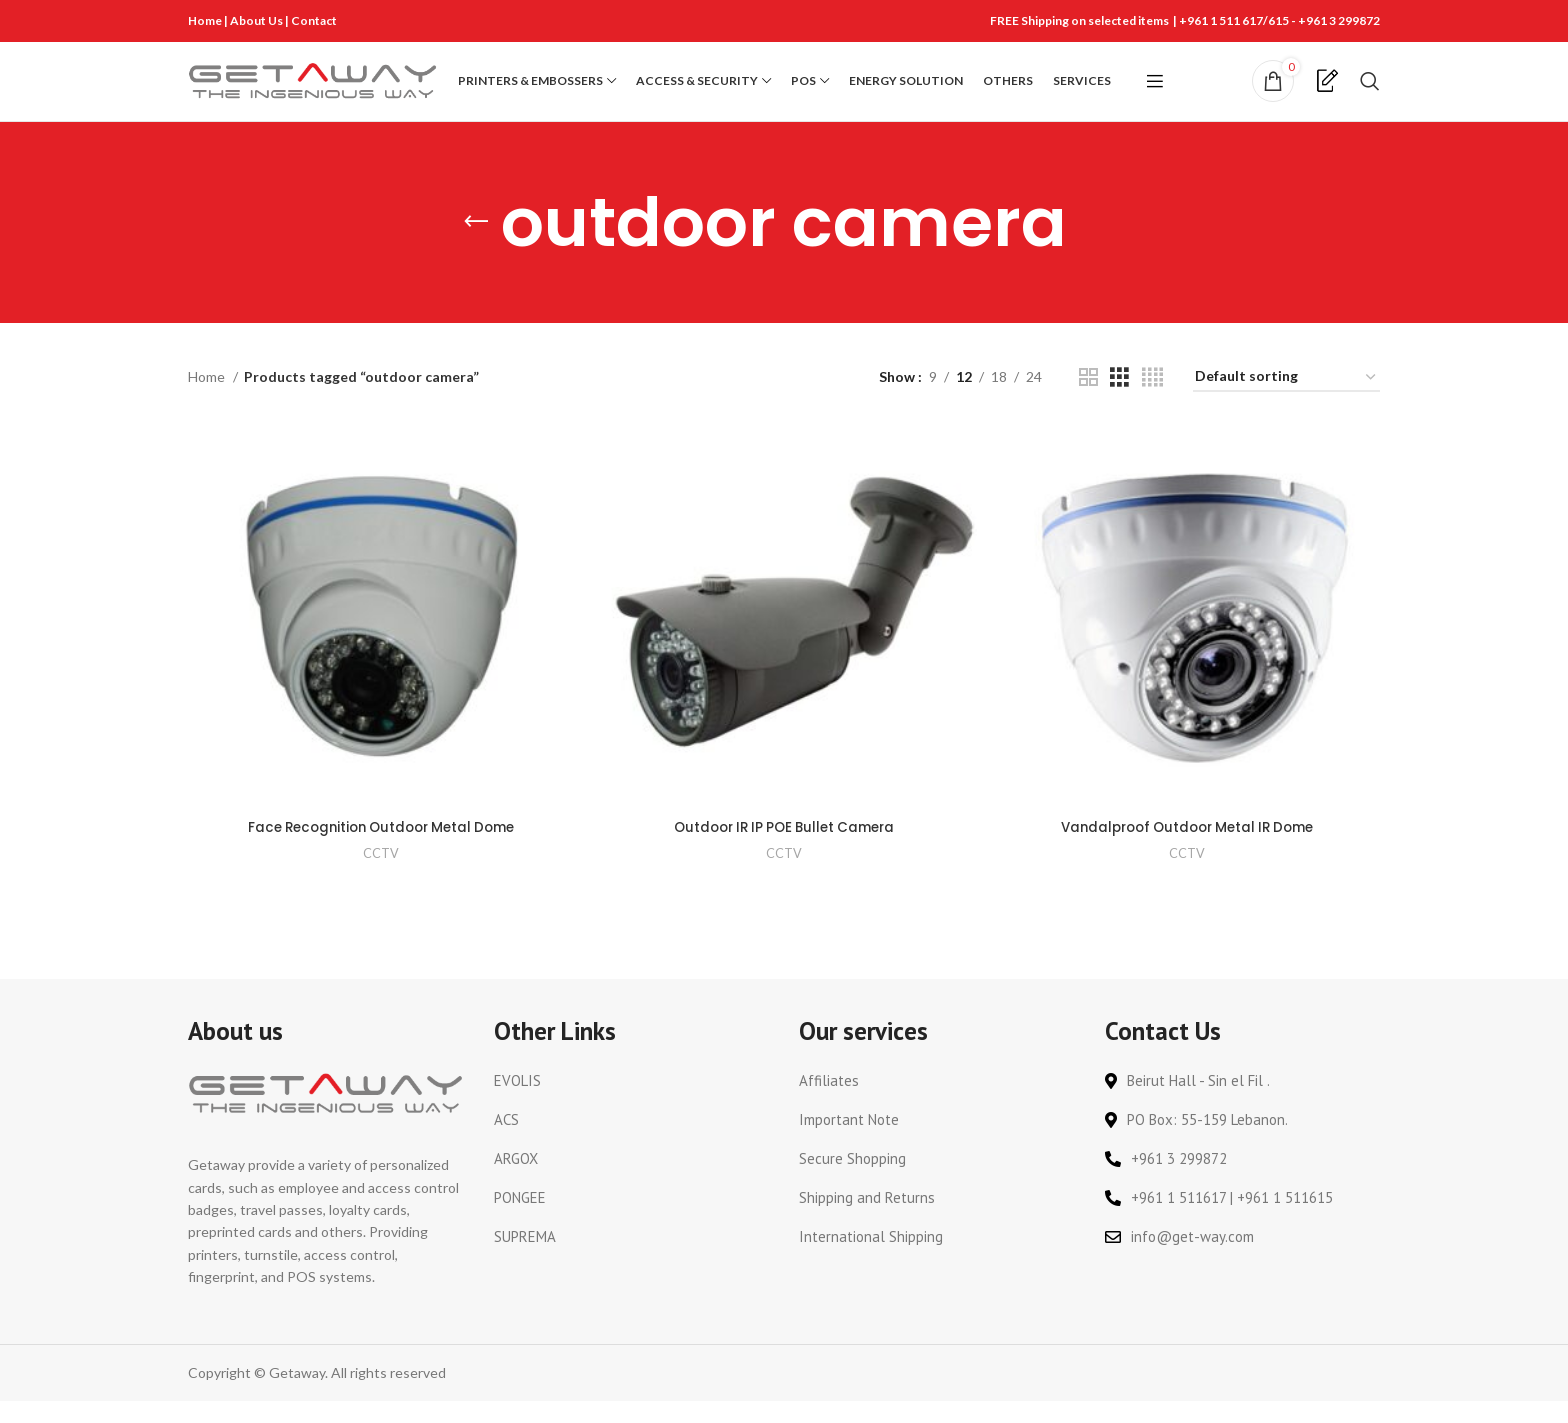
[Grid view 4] (1152, 402)
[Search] (1370, 94)
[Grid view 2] (1088, 402)
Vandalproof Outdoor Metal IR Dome (1188, 850)
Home (205, 20)
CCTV (380, 876)
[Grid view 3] (1119, 402)
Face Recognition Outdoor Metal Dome (380, 850)
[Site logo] (313, 92)
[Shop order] (1286, 403)
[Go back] (476, 248)
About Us (257, 20)
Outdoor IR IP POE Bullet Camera (784, 850)
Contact (314, 20)
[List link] (632, 1103)
